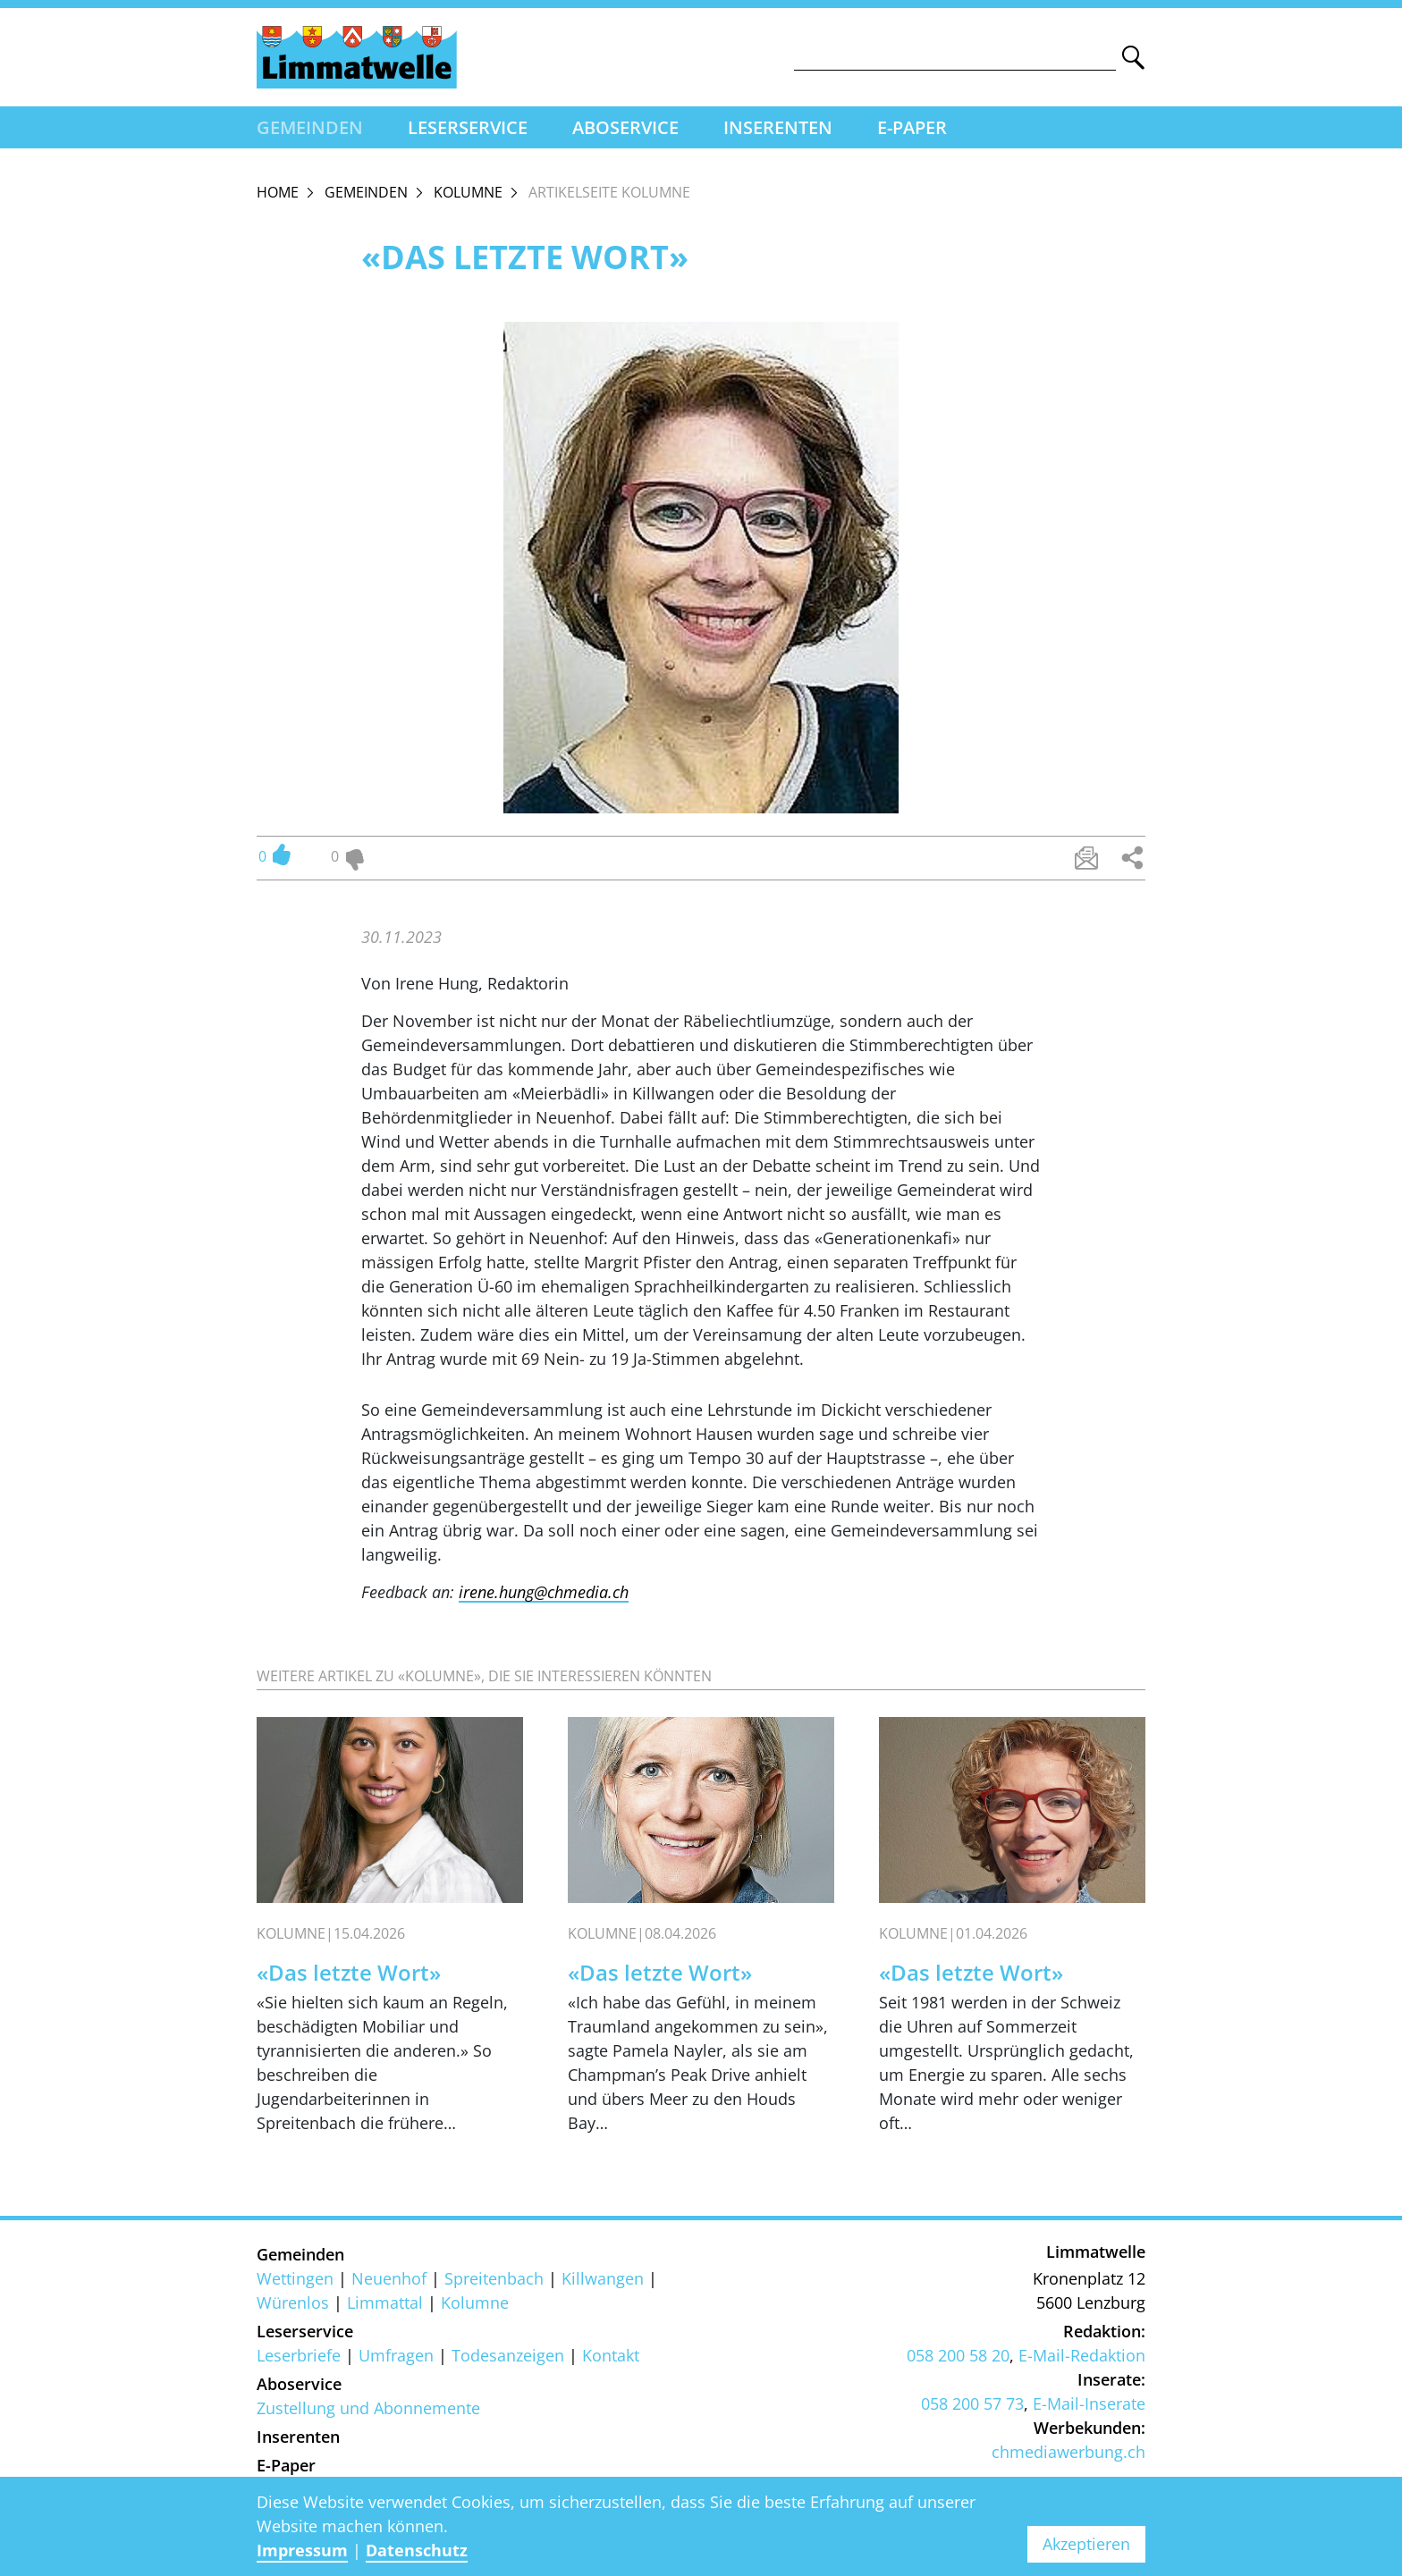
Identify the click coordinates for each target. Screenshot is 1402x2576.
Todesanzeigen (508, 2355)
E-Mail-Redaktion (1081, 2355)
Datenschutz (417, 2550)
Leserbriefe (299, 2355)
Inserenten (777, 127)
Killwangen (603, 2278)
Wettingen (295, 2278)
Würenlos (293, 2302)
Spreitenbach (494, 2278)
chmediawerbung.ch (1068, 2451)
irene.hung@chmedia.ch (544, 1592)
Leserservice (468, 127)
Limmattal (385, 2302)
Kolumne (468, 192)
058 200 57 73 (972, 2403)
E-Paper (912, 127)
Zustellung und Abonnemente (368, 2408)
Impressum (302, 2550)
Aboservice (625, 127)
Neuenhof (389, 2278)
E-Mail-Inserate (1089, 2403)
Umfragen (396, 2355)
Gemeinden (310, 127)
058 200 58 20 (958, 2355)
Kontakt (610, 2355)
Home (278, 192)
